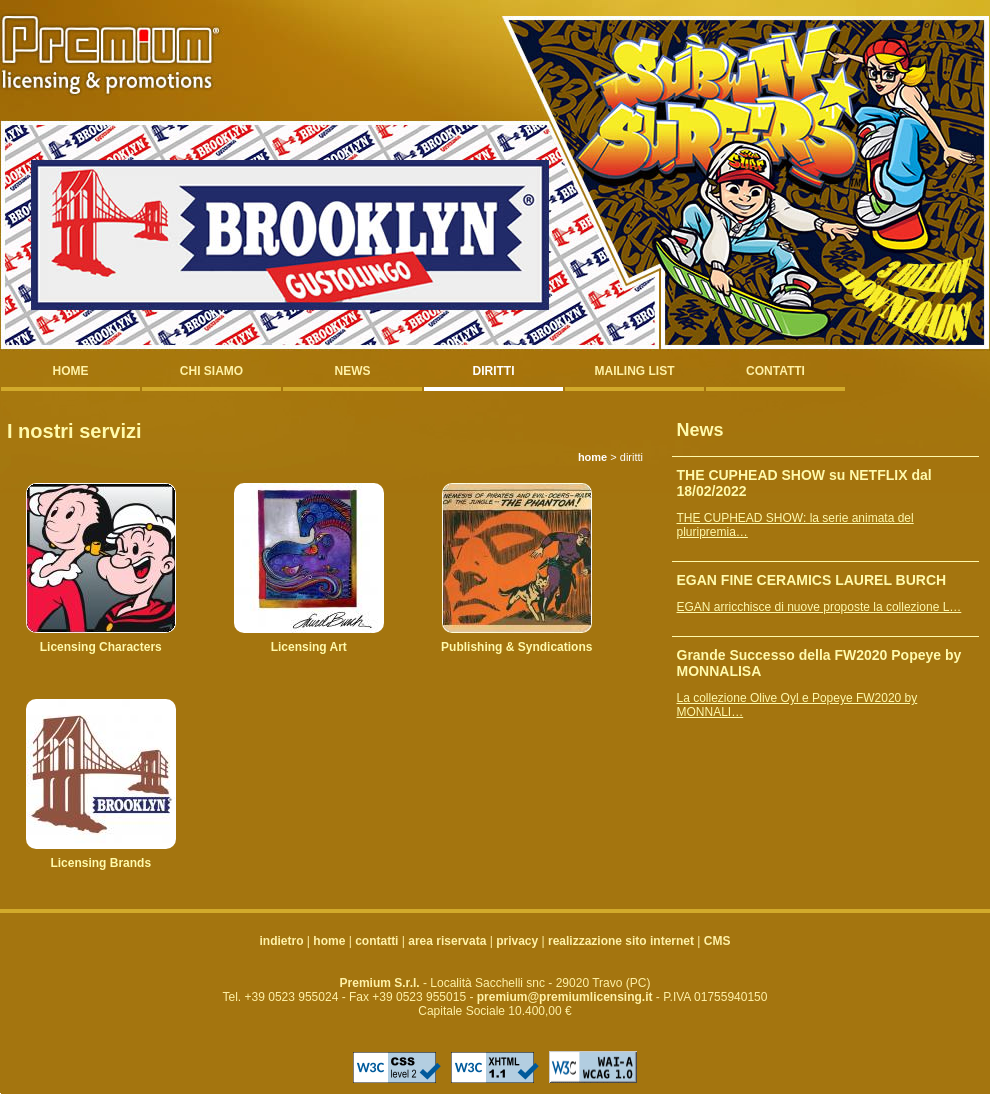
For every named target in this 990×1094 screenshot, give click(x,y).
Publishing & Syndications (516, 647)
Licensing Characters (101, 647)
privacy (517, 941)
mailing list (635, 371)
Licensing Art (309, 647)
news (353, 371)
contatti (775, 371)
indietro (282, 941)
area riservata (447, 941)
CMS (717, 941)
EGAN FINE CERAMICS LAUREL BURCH (812, 580)
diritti (494, 371)
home (71, 371)
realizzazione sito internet (621, 941)
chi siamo (211, 371)
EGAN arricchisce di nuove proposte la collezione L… (819, 607)
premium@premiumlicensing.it (565, 997)
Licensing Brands (100, 863)
